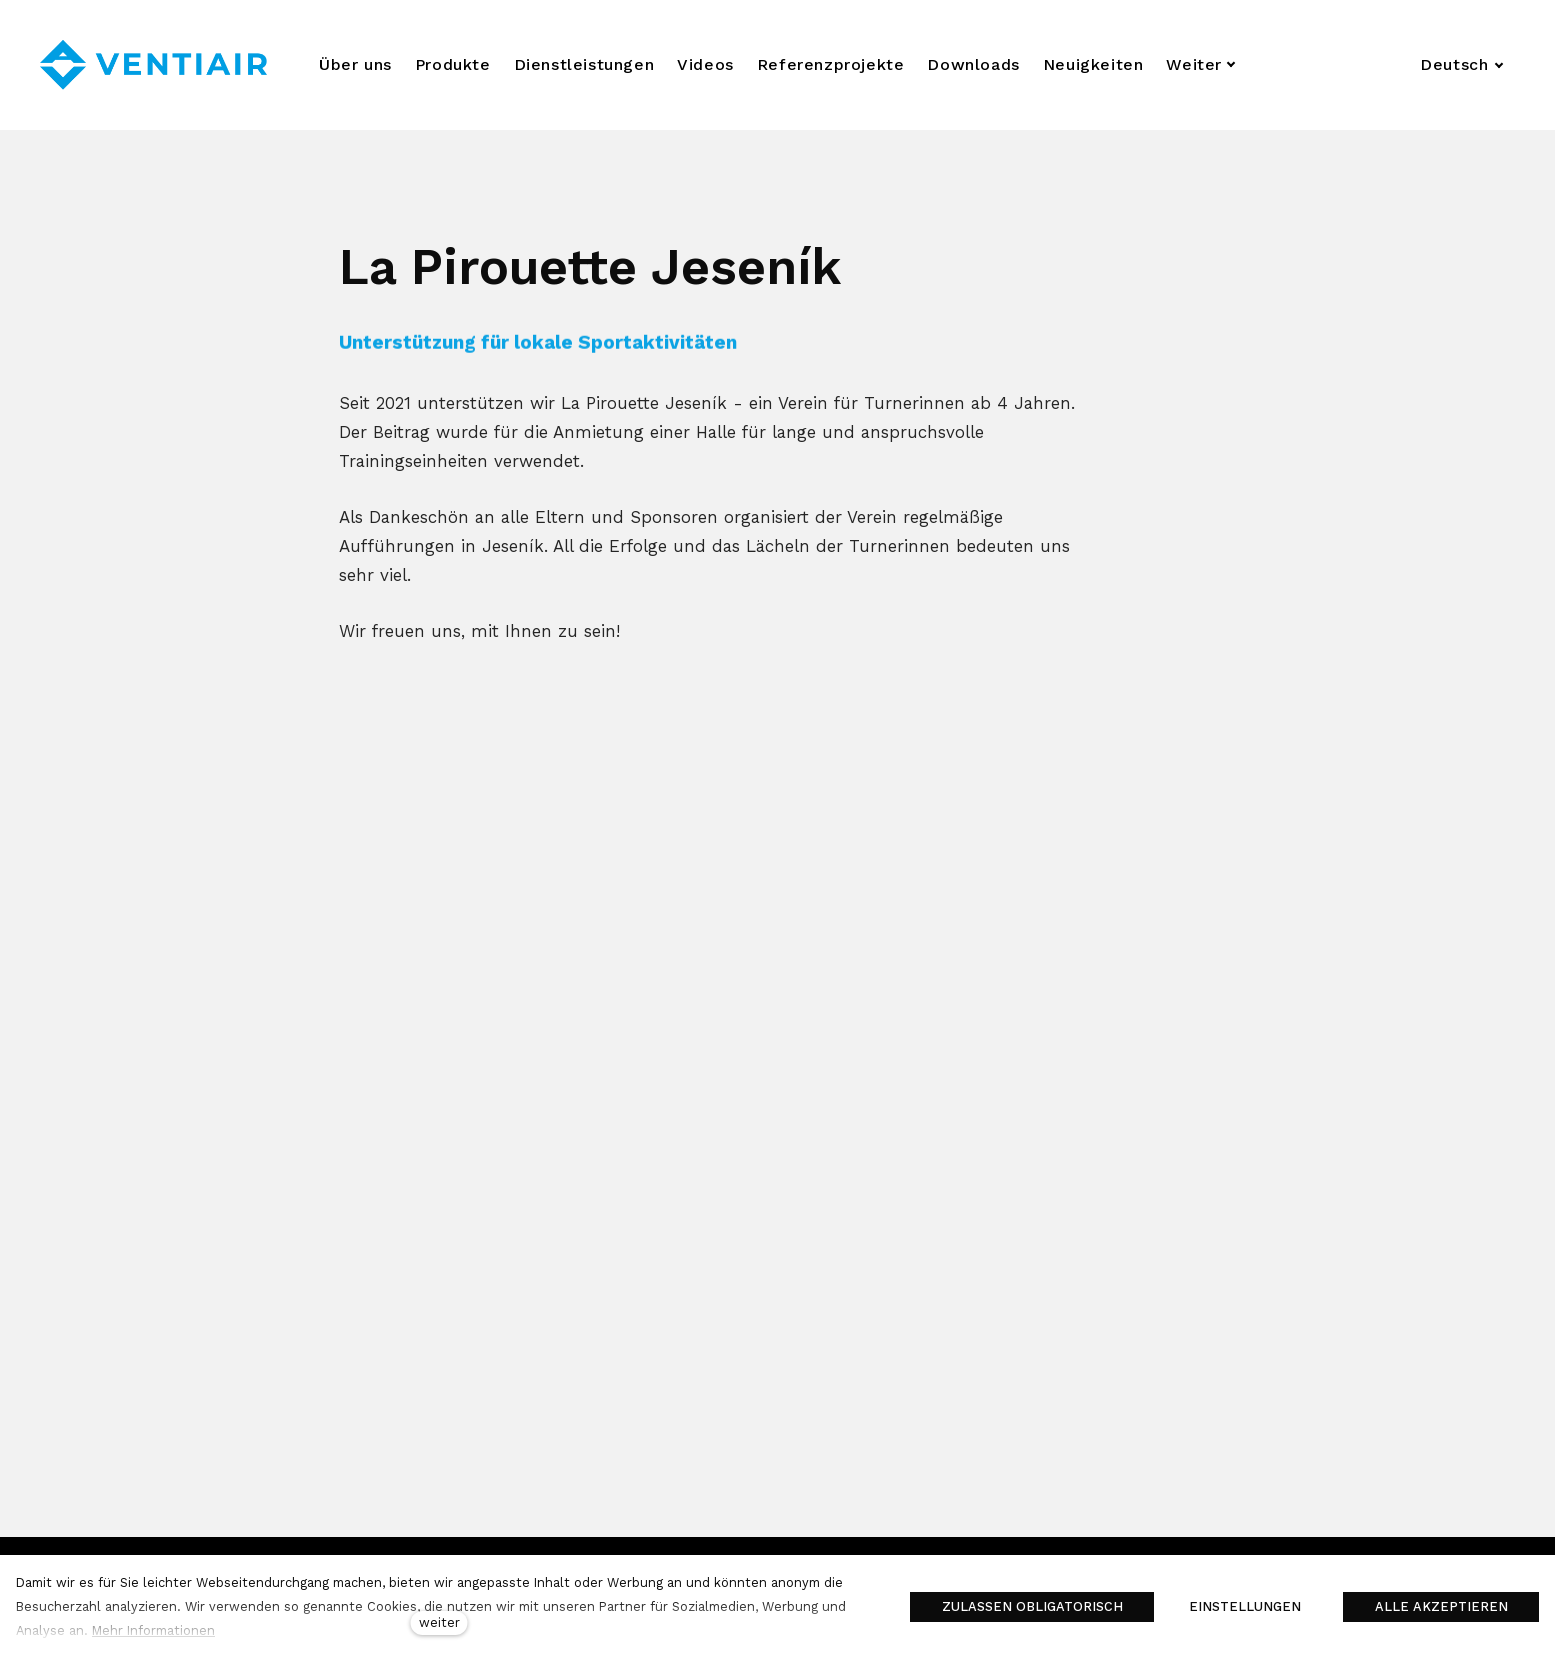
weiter (439, 1622)
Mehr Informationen (153, 1630)
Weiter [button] (1201, 64)
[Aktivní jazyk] (1462, 65)
